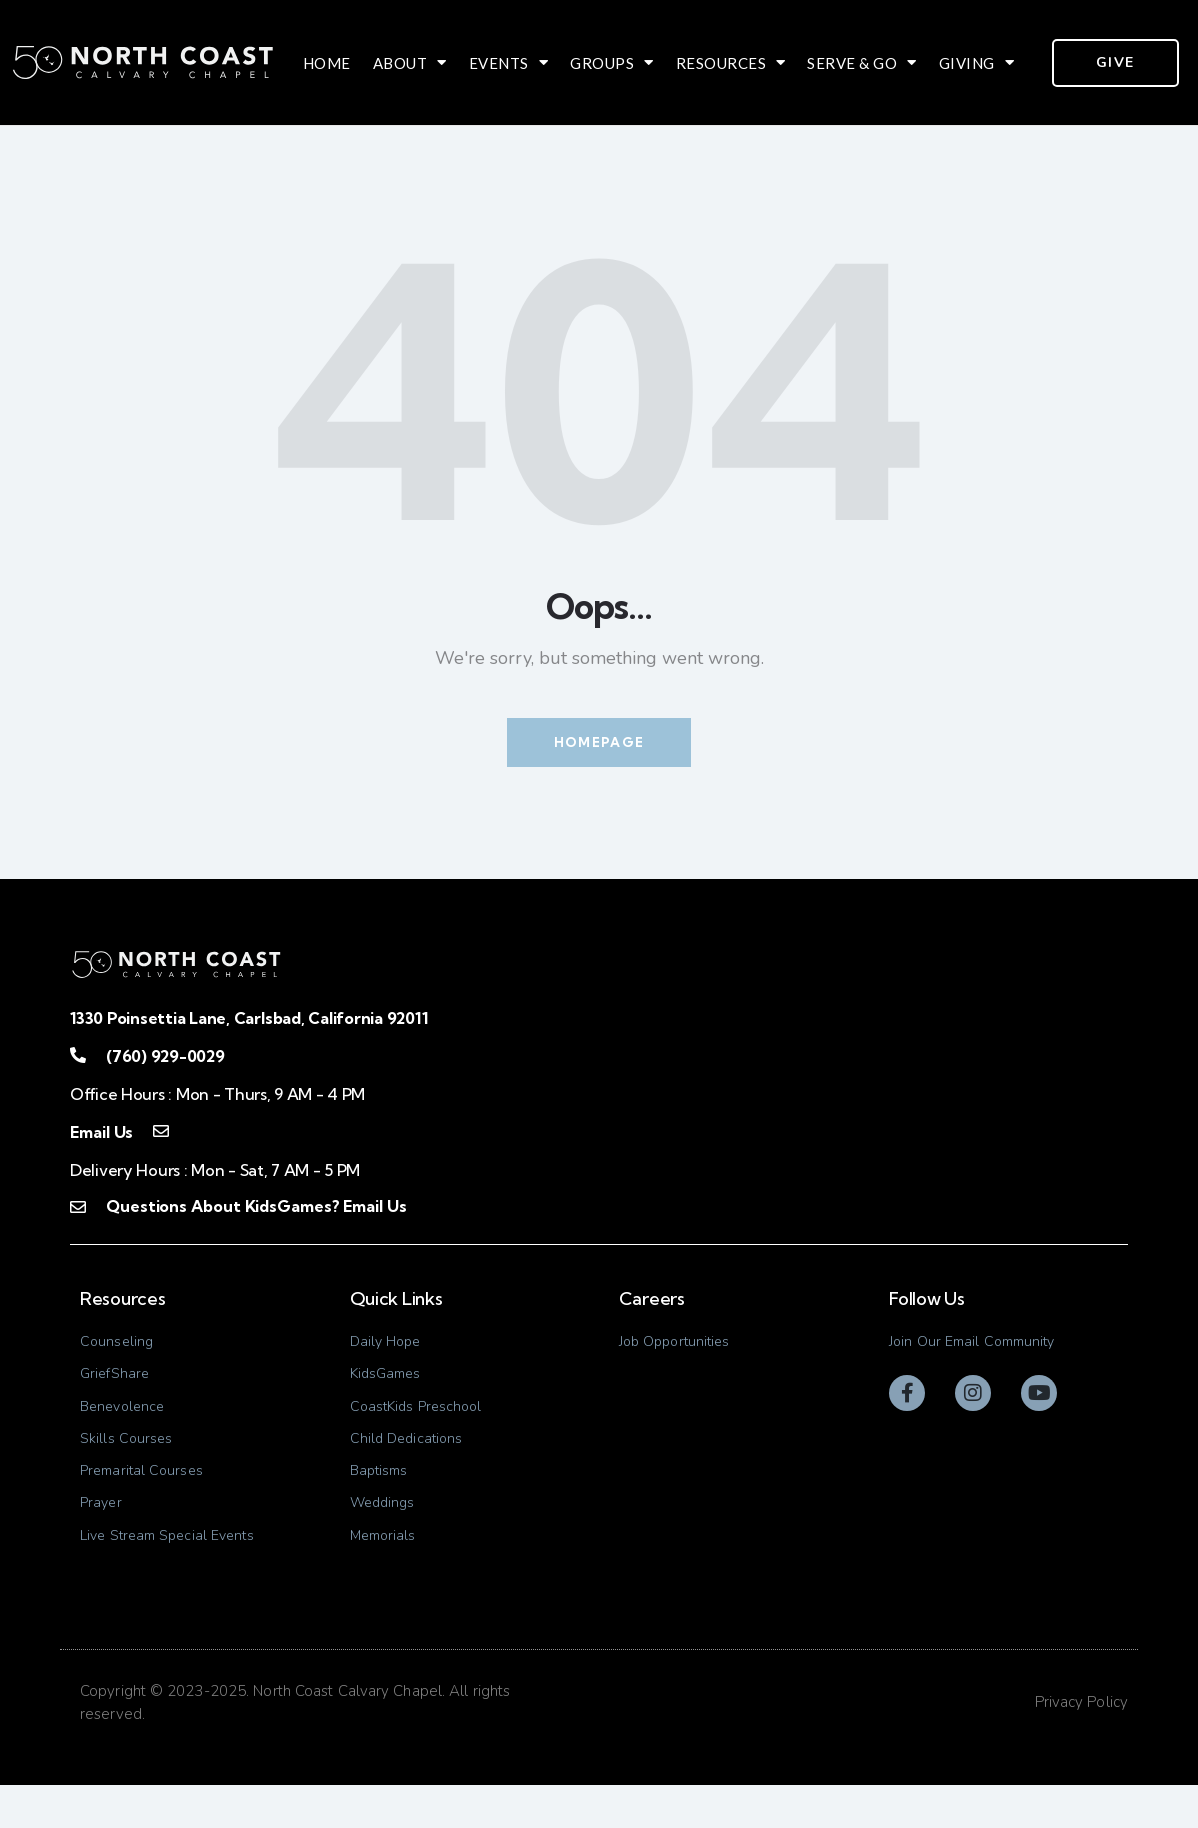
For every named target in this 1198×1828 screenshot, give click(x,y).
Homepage (599, 743)
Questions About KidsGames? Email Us (253, 1209)
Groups (612, 63)
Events (509, 63)
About (410, 63)
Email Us (101, 1135)
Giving (977, 63)
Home (327, 63)
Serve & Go (862, 63)
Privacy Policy (1081, 1745)
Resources (731, 63)
